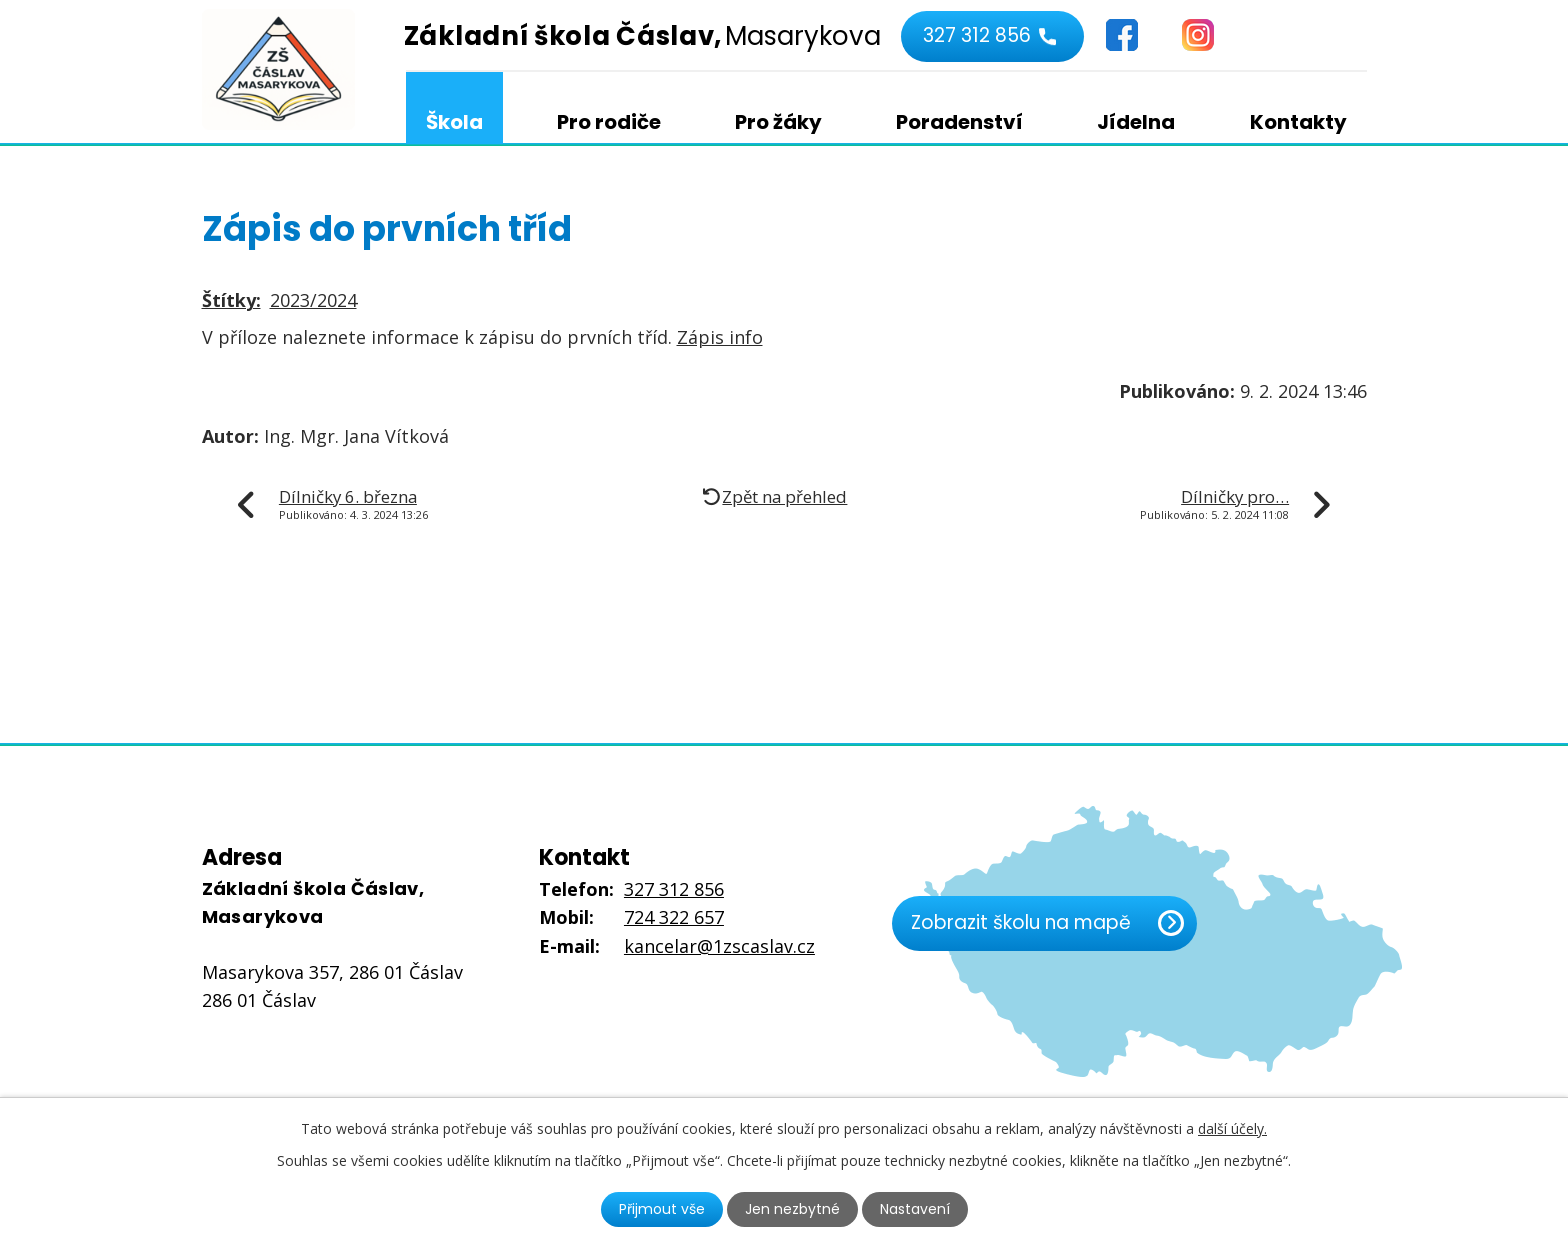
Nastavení (915, 1209)
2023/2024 (313, 300)
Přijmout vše (662, 1209)
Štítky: (231, 300)
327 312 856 (977, 35)
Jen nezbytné (792, 1209)
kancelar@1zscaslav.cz (719, 946)
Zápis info (720, 337)
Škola (454, 122)
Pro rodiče (609, 122)
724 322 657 (674, 917)
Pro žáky (778, 122)
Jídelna (1136, 122)
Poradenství (959, 122)
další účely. (1232, 1128)
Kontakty (1298, 122)
